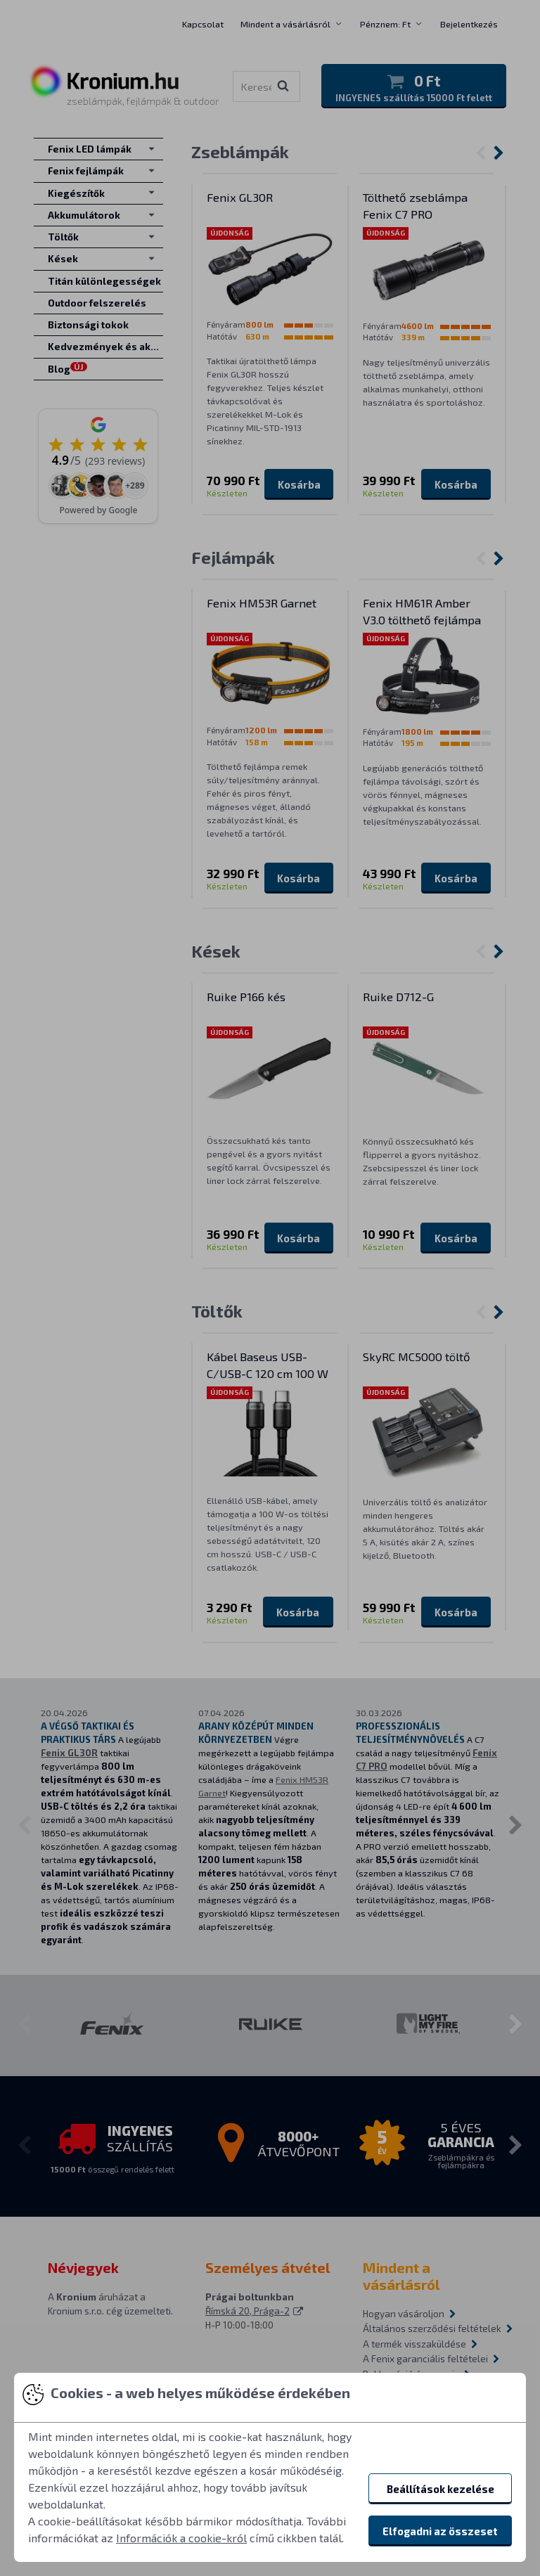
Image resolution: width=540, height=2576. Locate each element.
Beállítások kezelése (440, 2488)
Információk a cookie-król (181, 2537)
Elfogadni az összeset (440, 2531)
